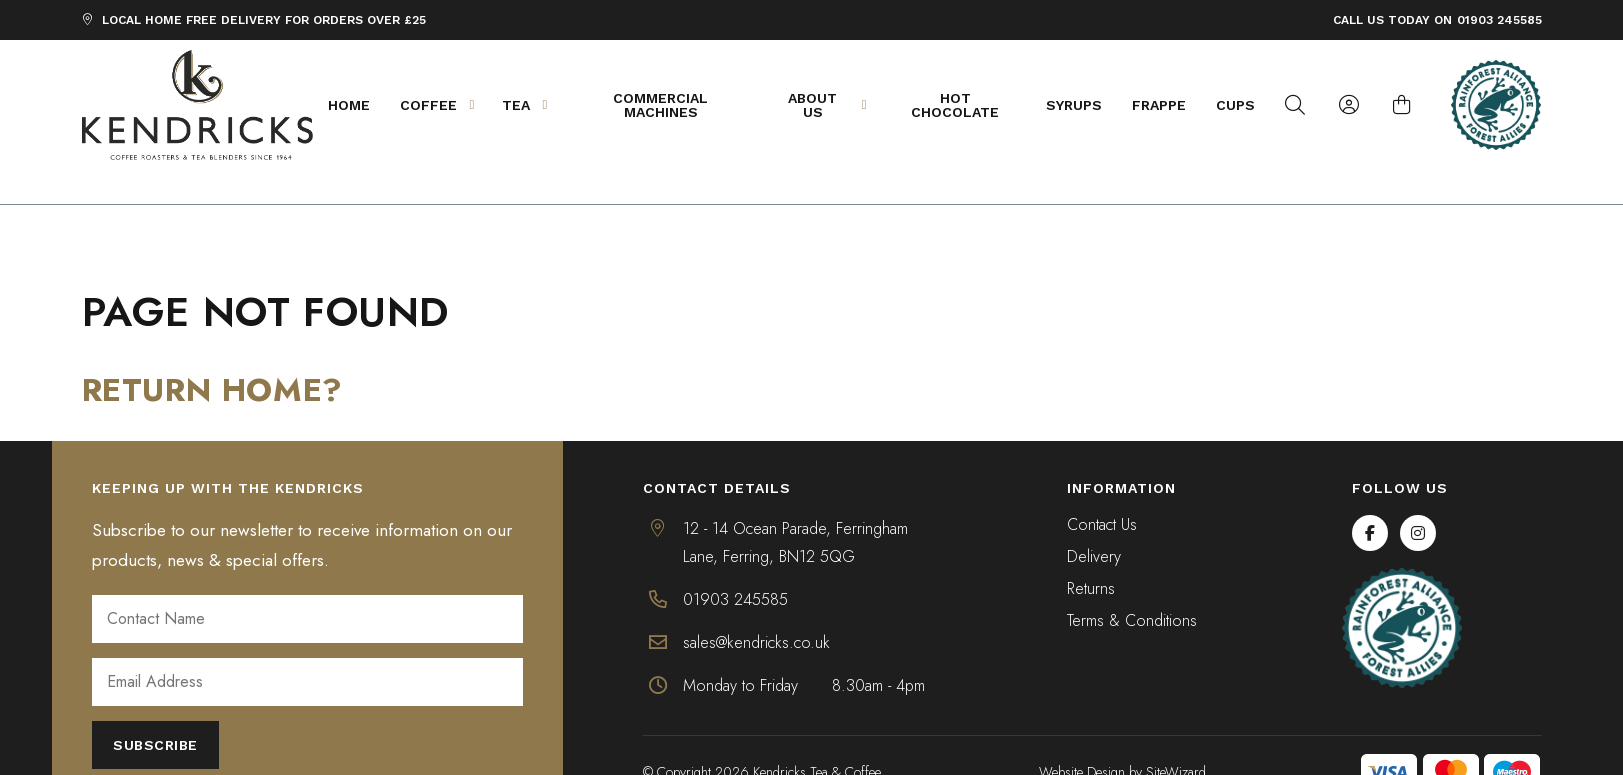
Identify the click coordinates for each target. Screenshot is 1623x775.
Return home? (212, 356)
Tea (538, 105)
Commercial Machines (668, 105)
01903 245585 (1499, 20)
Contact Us (1102, 491)
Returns (1091, 555)
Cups (1245, 105)
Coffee (450, 105)
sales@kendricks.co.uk (756, 608)
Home (356, 105)
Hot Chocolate (964, 105)
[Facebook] (1370, 499)
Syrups (1084, 105)
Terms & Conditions (1132, 587)
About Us (836, 105)
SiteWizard (1176, 738)
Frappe (1169, 105)
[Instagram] (1418, 499)
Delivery (1094, 523)
